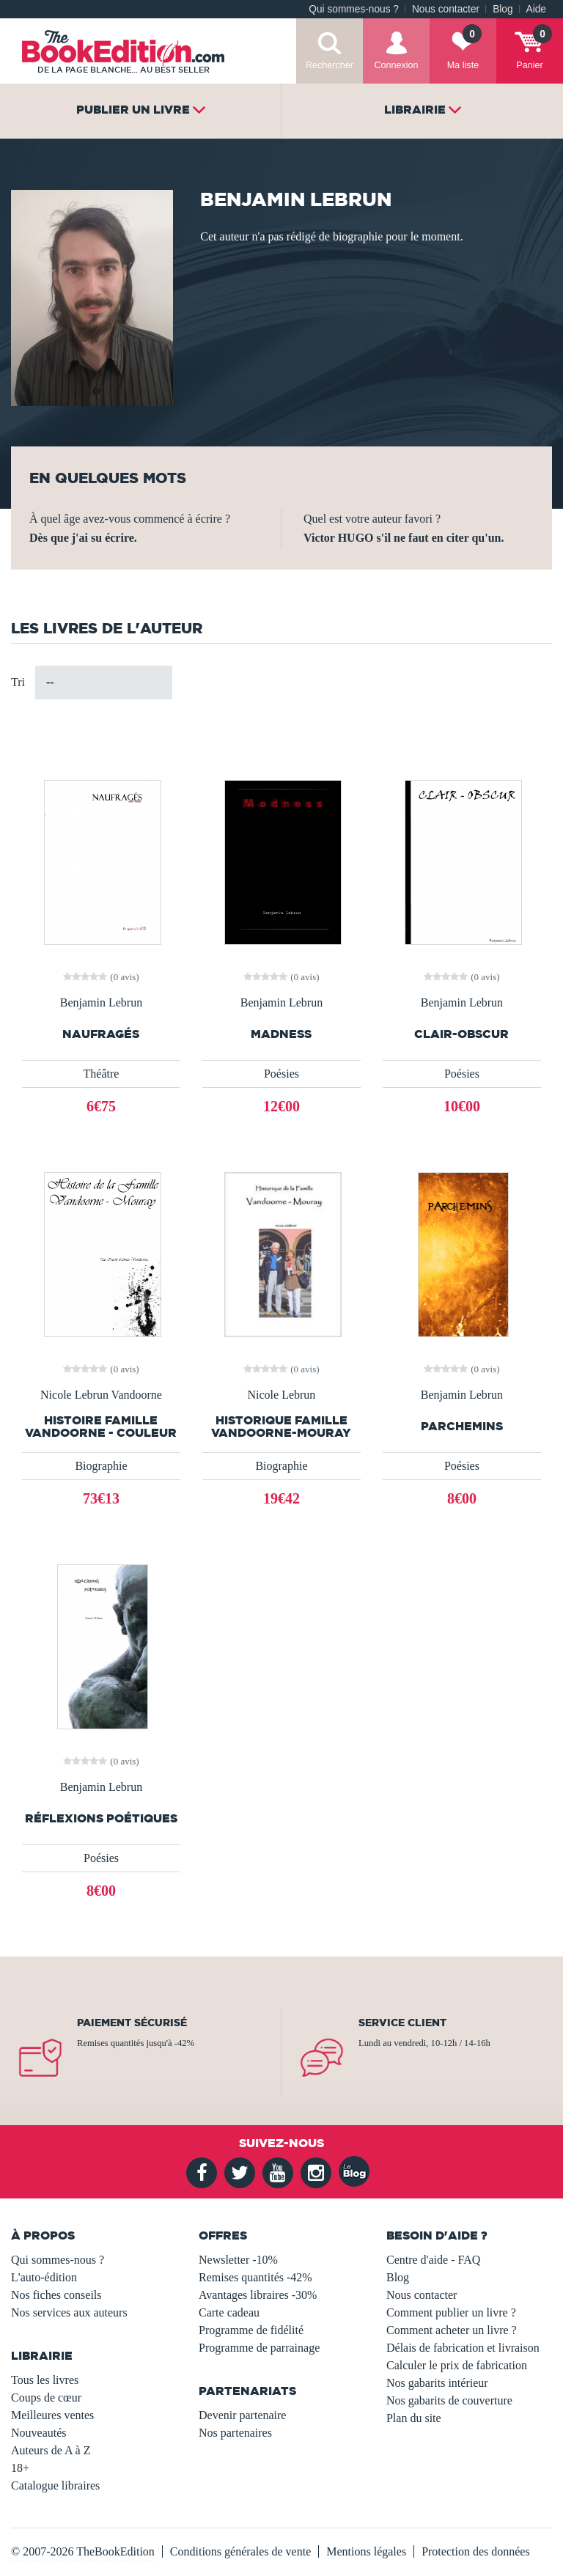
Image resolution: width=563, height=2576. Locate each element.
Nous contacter (445, 9)
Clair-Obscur (461, 1034)
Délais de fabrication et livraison (463, 2347)
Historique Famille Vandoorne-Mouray (281, 1426)
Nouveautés (39, 2432)
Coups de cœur (46, 2397)
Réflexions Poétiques (101, 1818)
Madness (281, 1034)
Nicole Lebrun (282, 1395)
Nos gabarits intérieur (437, 2383)
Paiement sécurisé (132, 2022)
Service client (402, 2022)
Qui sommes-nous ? (354, 9)
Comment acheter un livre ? (451, 2330)
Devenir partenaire (242, 2415)
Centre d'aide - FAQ (433, 2259)
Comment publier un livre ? (451, 2312)
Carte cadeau (229, 2312)
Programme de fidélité (251, 2330)
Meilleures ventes (52, 2415)
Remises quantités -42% (255, 2277)
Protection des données (476, 2551)
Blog (502, 9)
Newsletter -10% (238, 2259)
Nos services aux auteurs (69, 2312)
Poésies (281, 1073)
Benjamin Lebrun (101, 1003)
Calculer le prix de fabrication (456, 2365)
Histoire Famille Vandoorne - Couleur (101, 1426)
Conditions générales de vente (240, 2551)
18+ (20, 2468)
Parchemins (462, 1426)
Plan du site (413, 2418)
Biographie (101, 1466)
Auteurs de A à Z (50, 2450)
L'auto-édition (44, 2277)
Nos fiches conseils (56, 2295)
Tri (18, 682)
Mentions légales (366, 2551)
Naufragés (100, 1034)
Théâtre (101, 1073)
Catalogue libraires (55, 2485)
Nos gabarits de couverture (449, 2400)
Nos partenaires (235, 2432)
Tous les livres (44, 2380)
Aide (536, 9)
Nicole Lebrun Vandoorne (101, 1395)
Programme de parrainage (259, 2347)
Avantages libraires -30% (258, 2295)
